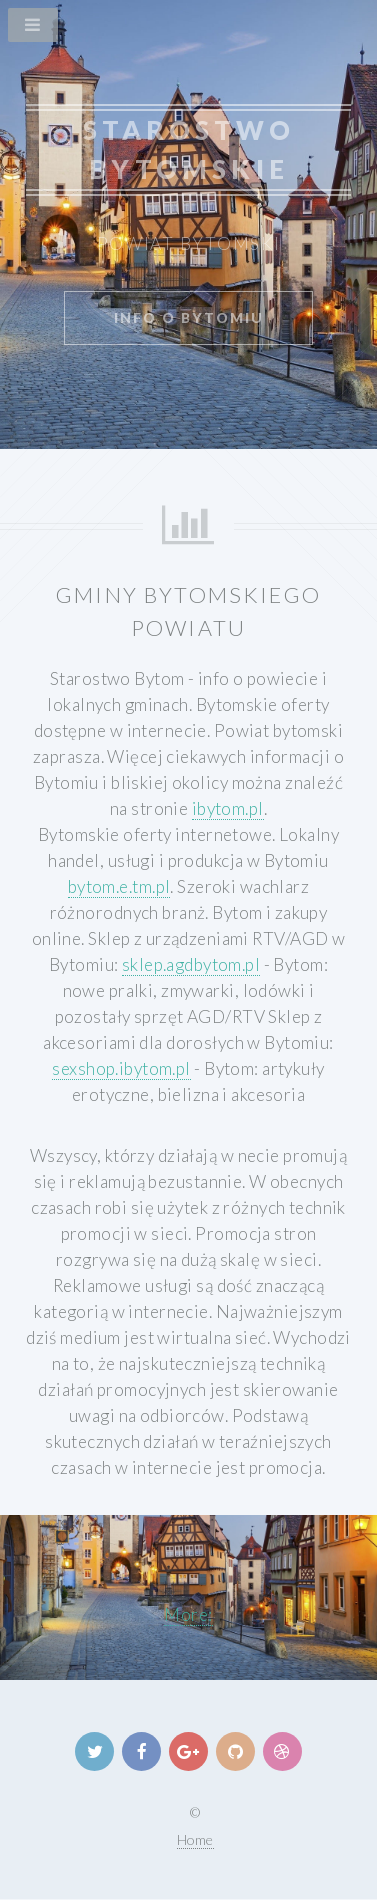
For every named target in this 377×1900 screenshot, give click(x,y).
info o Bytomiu (189, 317)
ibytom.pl (228, 808)
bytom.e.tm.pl (119, 886)
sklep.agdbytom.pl (191, 964)
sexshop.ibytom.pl (121, 1068)
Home (195, 1839)
